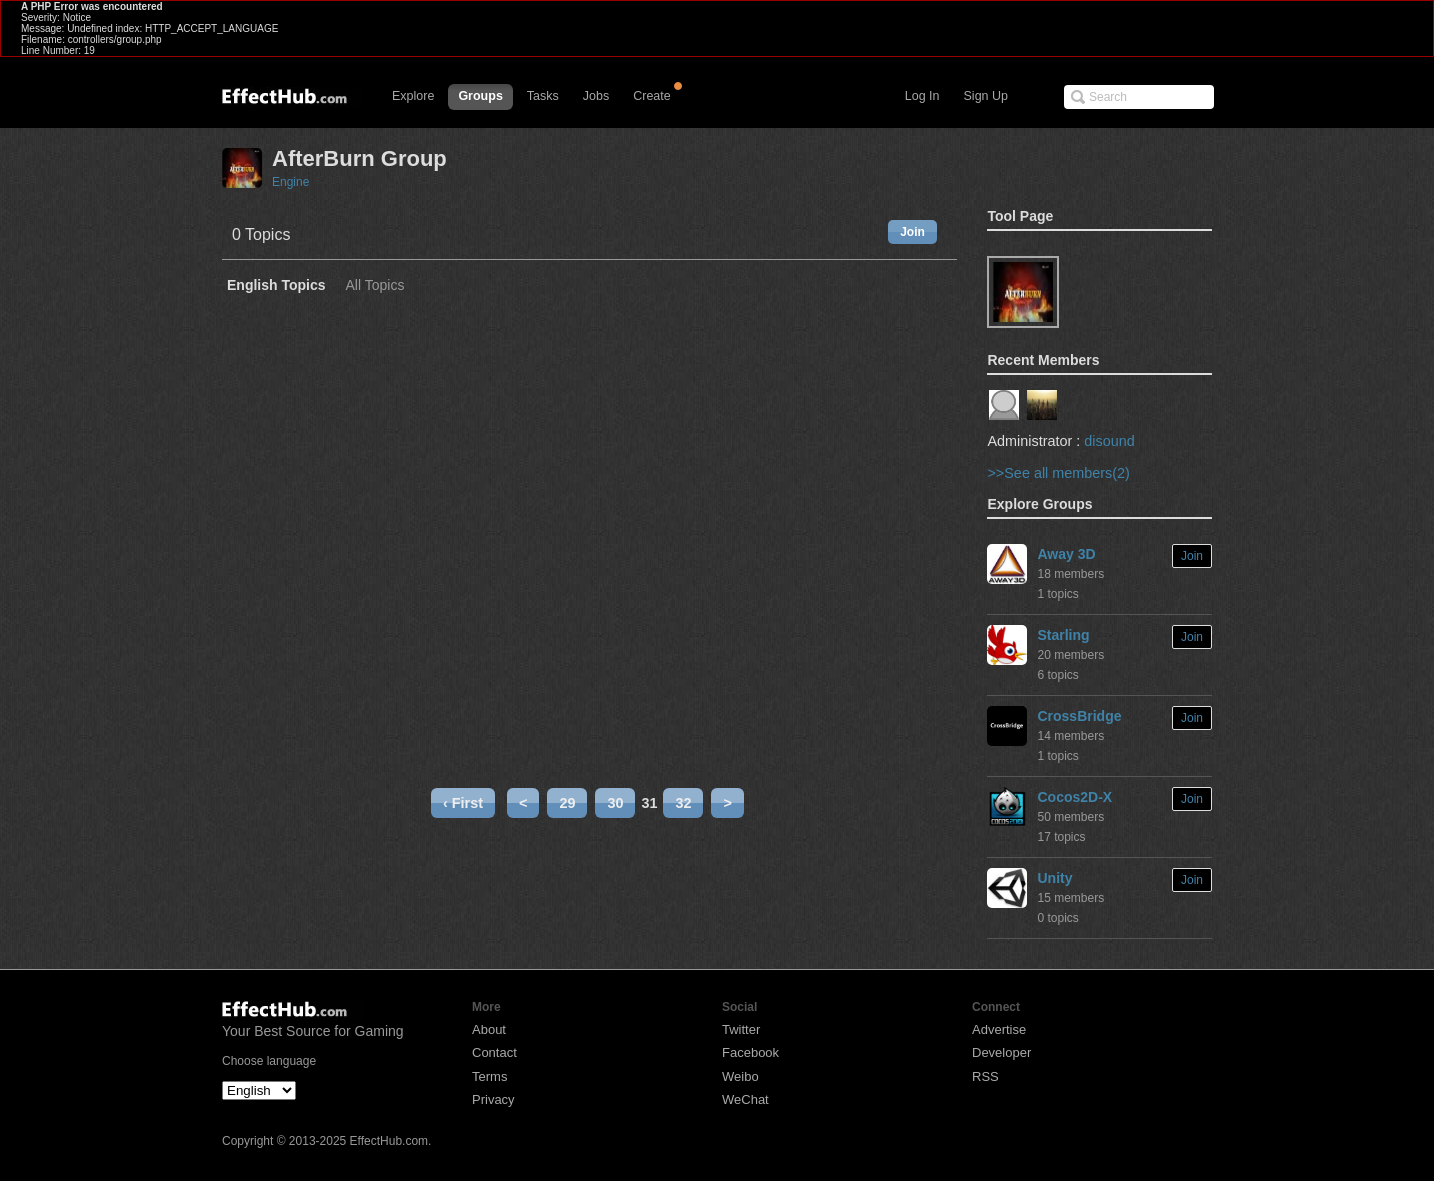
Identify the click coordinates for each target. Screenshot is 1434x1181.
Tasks (543, 96)
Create (652, 96)
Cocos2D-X (1074, 797)
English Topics (276, 285)
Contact (494, 1052)
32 (683, 803)
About (489, 1029)
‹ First (463, 803)
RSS (985, 1076)
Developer (1001, 1052)
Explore (413, 96)
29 (567, 803)
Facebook (750, 1052)
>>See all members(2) (1058, 473)
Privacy (493, 1099)
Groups (480, 96)
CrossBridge (1079, 716)
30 (615, 803)
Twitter (741, 1029)
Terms (489, 1076)
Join (912, 232)
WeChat (745, 1099)
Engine (290, 182)
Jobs (596, 96)
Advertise (999, 1029)
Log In (922, 96)
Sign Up (986, 96)
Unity (1054, 878)
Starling (1063, 635)
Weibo (740, 1076)
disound (1109, 441)
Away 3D (1066, 554)
